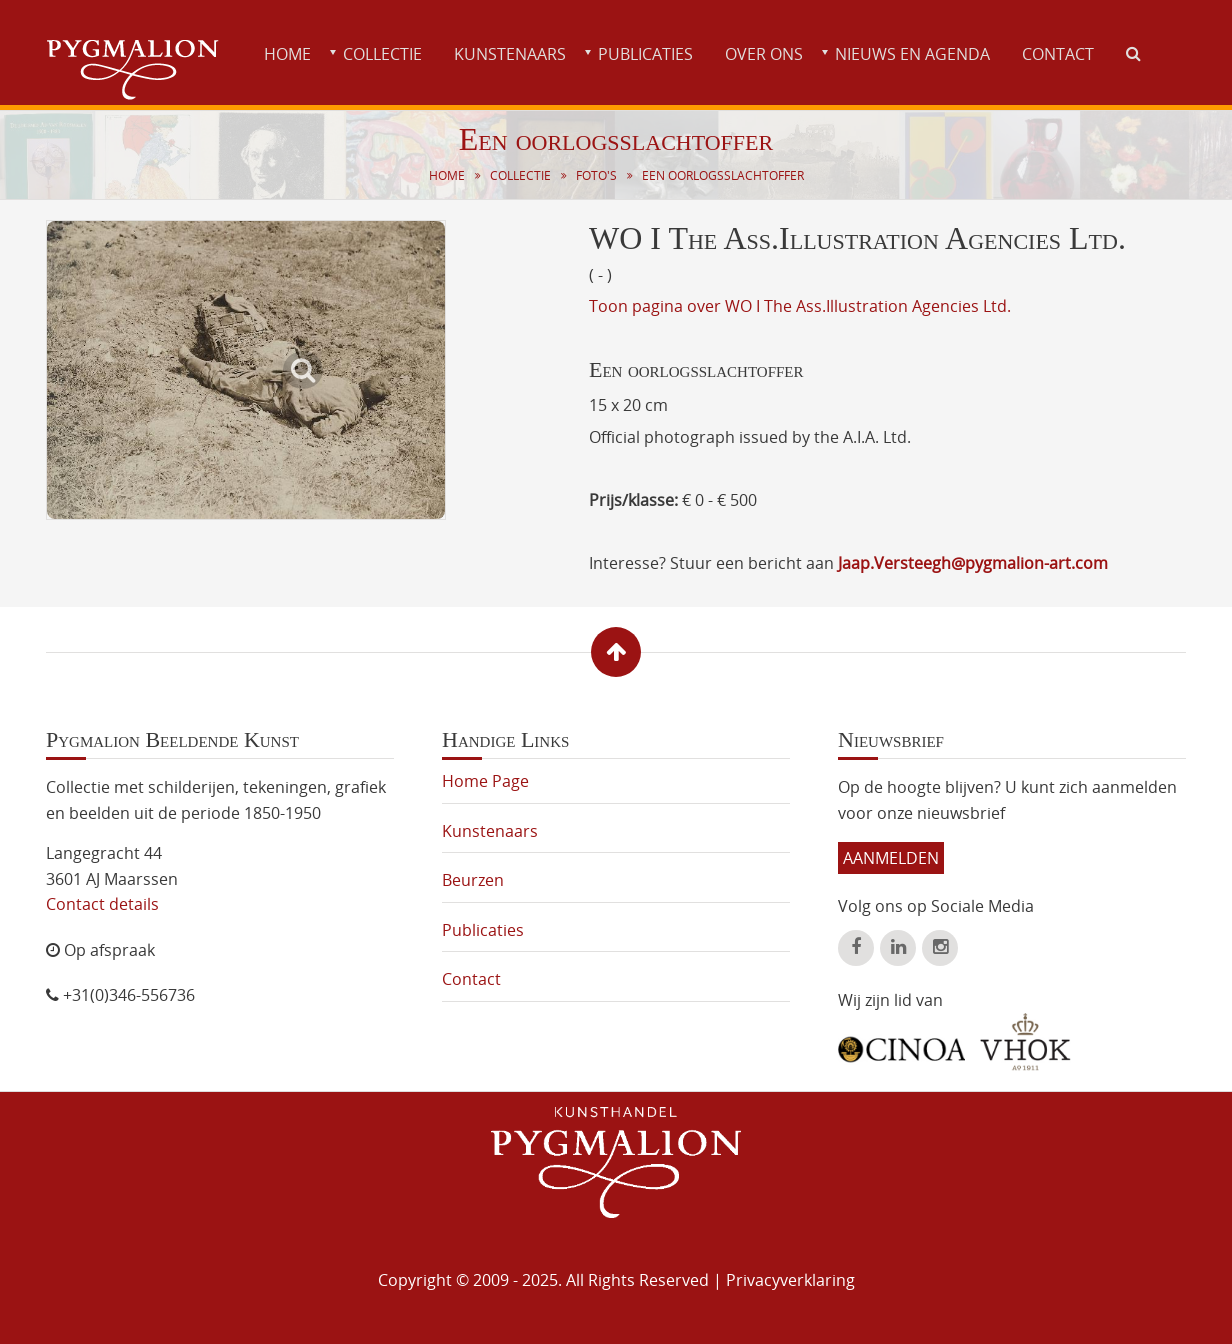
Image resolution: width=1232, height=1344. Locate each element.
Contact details (102, 904)
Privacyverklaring (790, 1280)
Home (287, 54)
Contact (1058, 54)
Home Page (485, 781)
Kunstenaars (510, 54)
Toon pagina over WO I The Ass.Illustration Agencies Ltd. (800, 306)
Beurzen (473, 880)
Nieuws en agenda (912, 54)
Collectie (382, 54)
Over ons (764, 54)
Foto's (596, 175)
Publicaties (645, 54)
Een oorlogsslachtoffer (723, 175)
